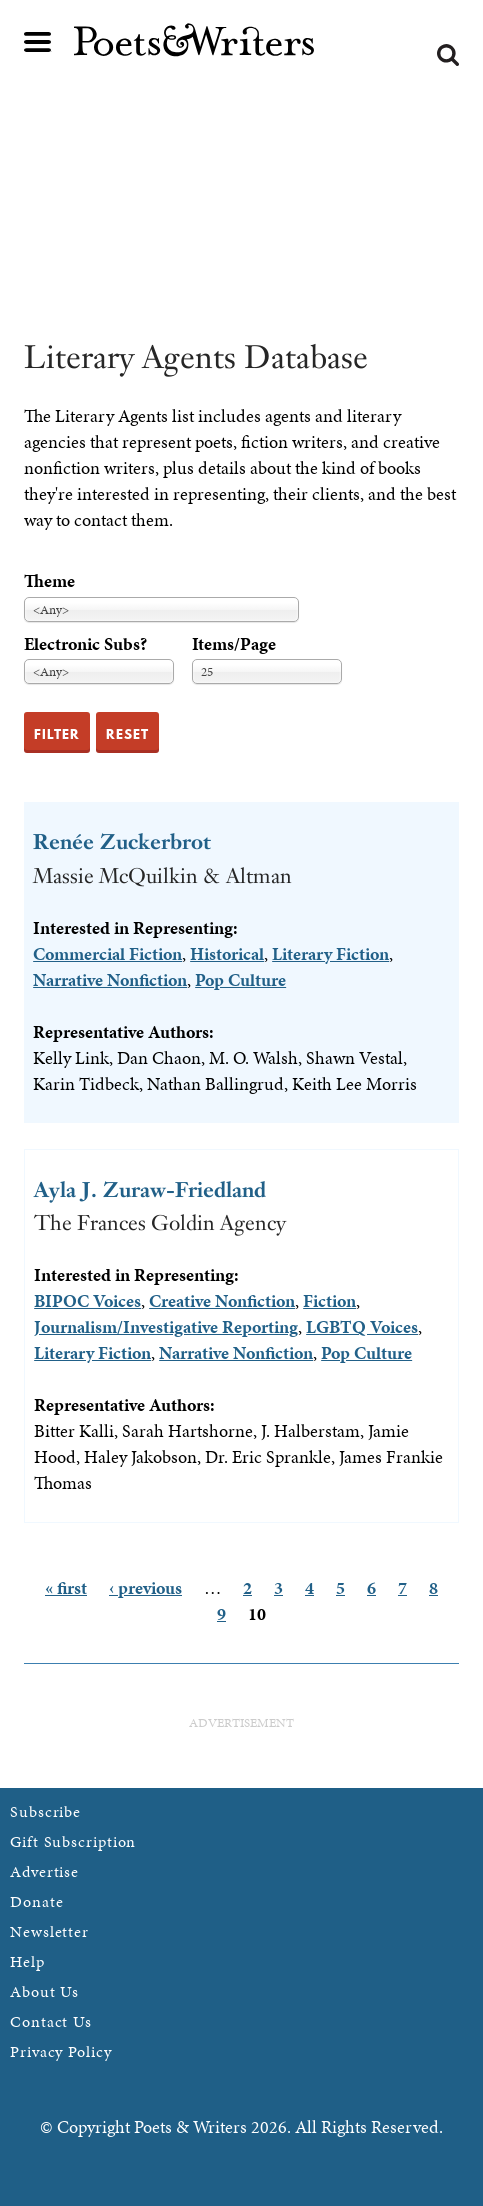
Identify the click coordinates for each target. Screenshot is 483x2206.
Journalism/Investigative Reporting (166, 1326)
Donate (36, 1901)
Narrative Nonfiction (110, 979)
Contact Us (51, 2021)
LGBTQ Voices (362, 1326)
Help (27, 1961)
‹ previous (145, 1587)
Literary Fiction (330, 953)
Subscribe (45, 1811)
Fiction (329, 1300)
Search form (448, 55)
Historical (227, 953)
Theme (49, 580)
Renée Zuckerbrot (122, 841)
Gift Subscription (73, 1841)
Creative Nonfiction (222, 1300)
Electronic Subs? (85, 643)
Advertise (44, 1871)
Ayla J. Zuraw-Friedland (150, 1189)
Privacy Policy (61, 2051)
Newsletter (49, 1931)
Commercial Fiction (107, 953)
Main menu (38, 42)
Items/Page (234, 643)
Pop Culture (240, 979)
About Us (44, 1991)
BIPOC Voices (87, 1300)
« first (66, 1587)
